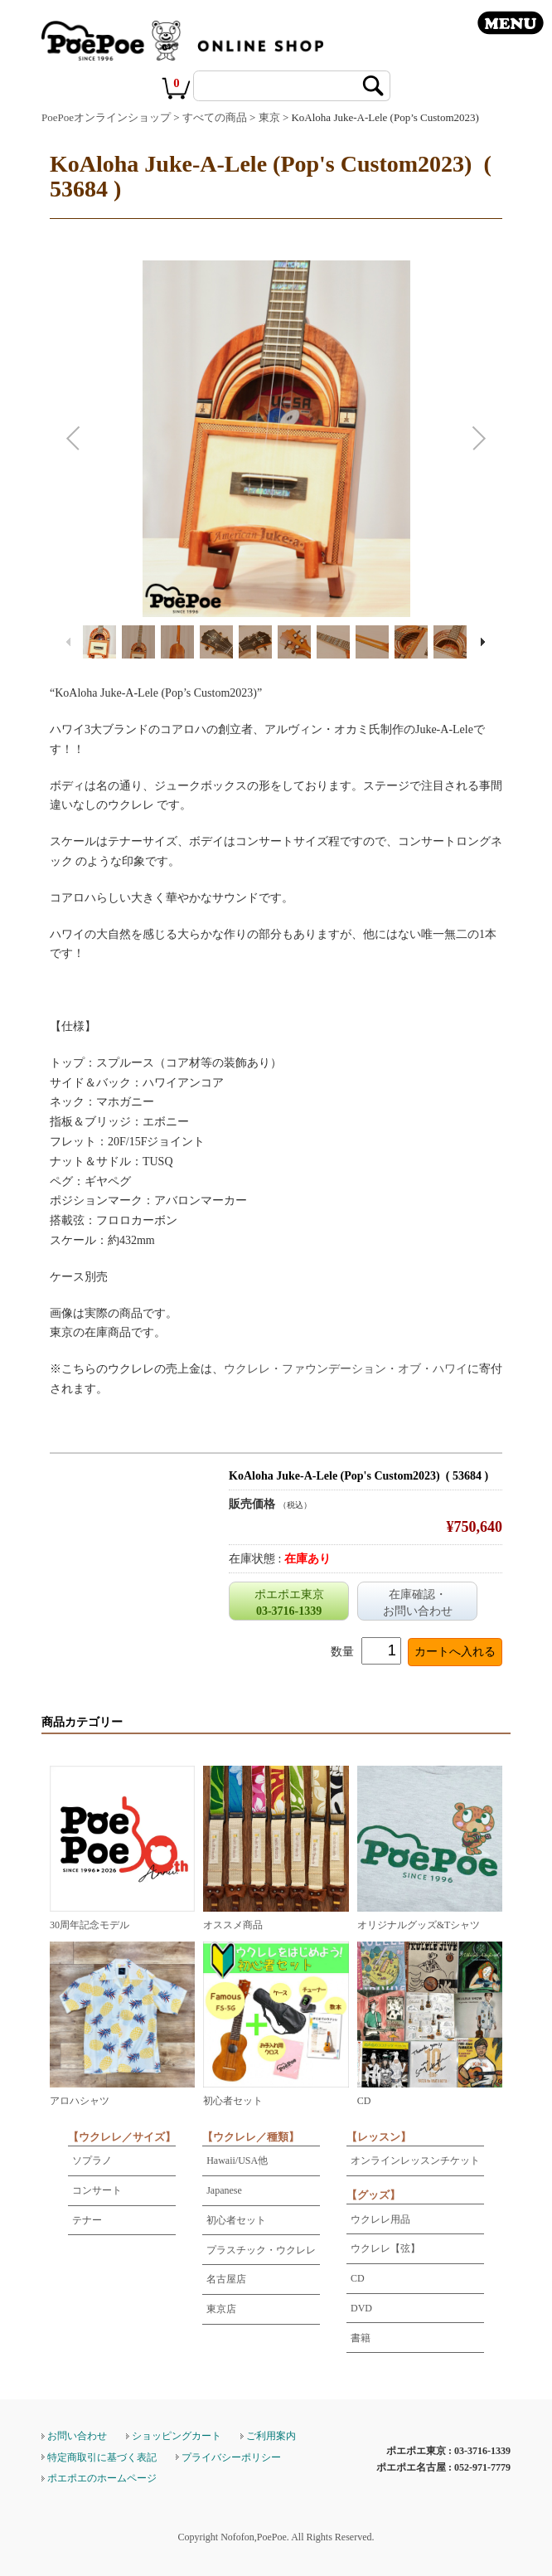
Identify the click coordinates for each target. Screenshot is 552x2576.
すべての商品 (214, 117)
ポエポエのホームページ (102, 2478)
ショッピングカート (176, 2436)
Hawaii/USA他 (237, 2160)
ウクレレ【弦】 (385, 2248)
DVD (361, 2308)
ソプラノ (92, 2160)
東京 (269, 117)
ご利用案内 (271, 2436)
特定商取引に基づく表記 (102, 2457)
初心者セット (236, 2220)
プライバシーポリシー (231, 2457)
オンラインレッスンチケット (415, 2160)
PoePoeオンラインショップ (106, 117)
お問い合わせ (77, 2436)
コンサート (97, 2190)
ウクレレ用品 (380, 2219)
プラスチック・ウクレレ (261, 2250)
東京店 (221, 2309)
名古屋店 (226, 2279)
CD (358, 2278)
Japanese (224, 2190)
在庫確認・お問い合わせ (418, 1602)
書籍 (360, 2338)
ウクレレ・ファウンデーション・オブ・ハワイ (345, 1369)
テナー (87, 2220)
